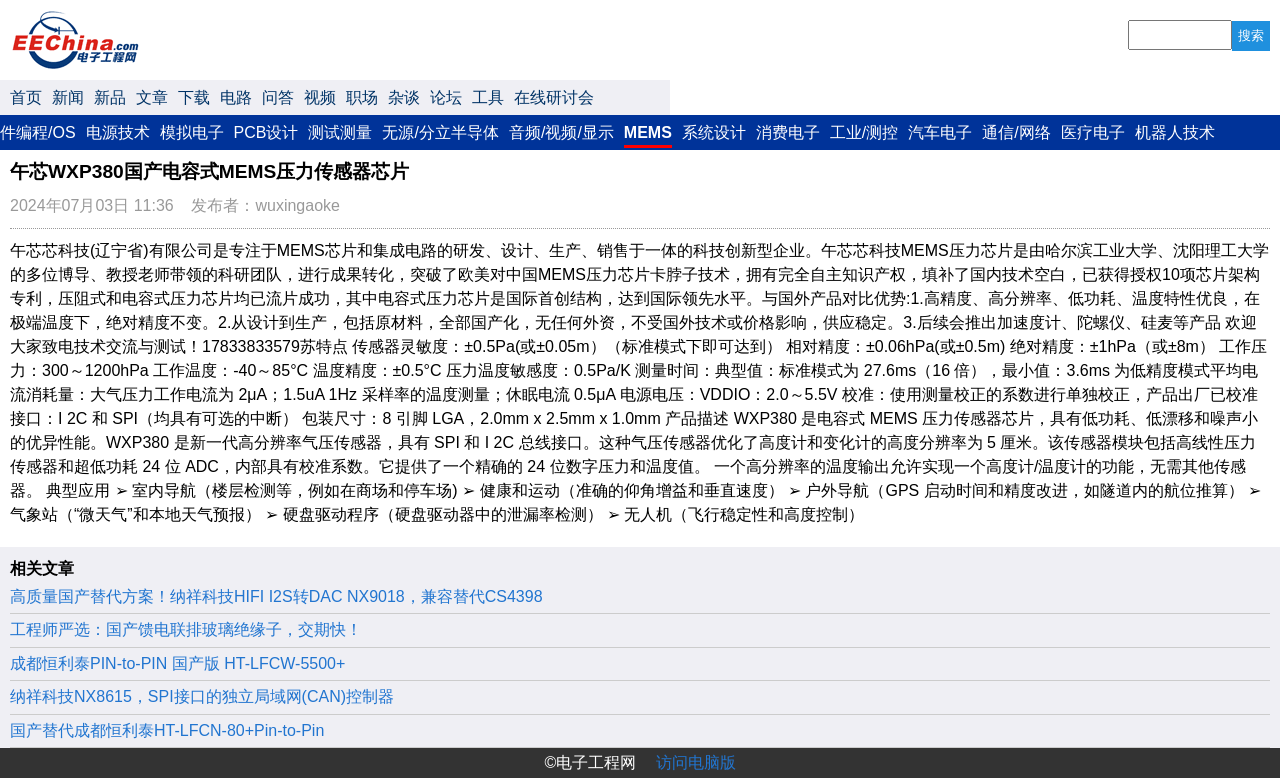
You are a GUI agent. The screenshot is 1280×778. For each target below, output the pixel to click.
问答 (278, 97)
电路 (236, 97)
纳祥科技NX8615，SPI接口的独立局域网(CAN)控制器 (202, 696)
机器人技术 (1175, 132)
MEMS (648, 132)
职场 (362, 97)
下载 (194, 97)
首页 (26, 97)
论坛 (446, 97)
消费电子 (788, 132)
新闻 (68, 97)
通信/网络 (1016, 132)
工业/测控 (864, 132)
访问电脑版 (696, 762)
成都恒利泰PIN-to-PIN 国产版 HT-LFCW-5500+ (177, 663)
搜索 (1251, 35)
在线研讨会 (554, 97)
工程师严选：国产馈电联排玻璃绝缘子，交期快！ (186, 629)
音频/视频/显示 (561, 132)
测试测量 (340, 132)
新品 (110, 97)
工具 (488, 97)
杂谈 (404, 97)
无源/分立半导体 (440, 132)
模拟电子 (192, 132)
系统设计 (714, 132)
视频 (320, 97)
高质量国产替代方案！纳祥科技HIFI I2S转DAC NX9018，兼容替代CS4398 (276, 596)
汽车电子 (940, 132)
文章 (152, 97)
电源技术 (118, 132)
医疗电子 (1093, 132)
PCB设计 (266, 132)
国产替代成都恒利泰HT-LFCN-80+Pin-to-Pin (167, 730)
